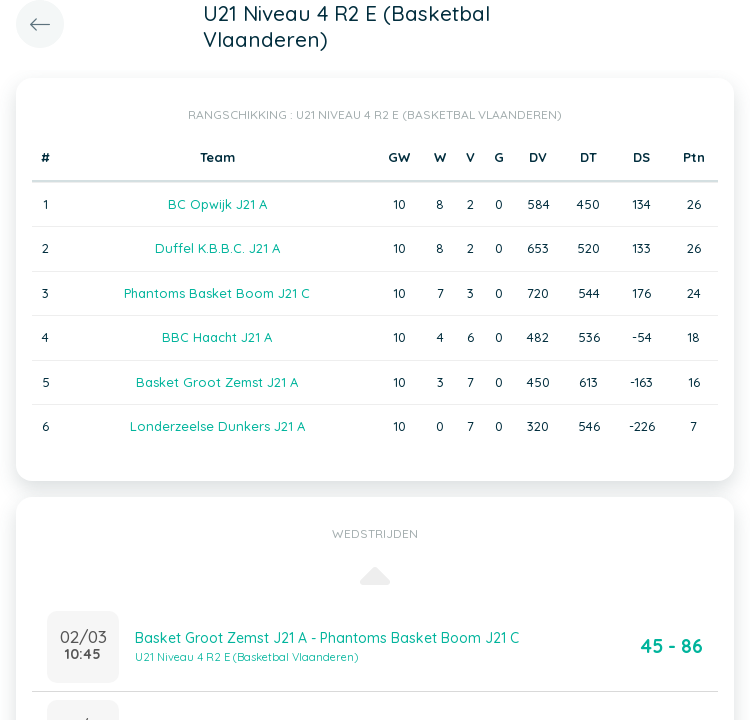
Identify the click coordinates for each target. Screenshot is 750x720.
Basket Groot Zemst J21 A (217, 382)
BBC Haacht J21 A (217, 337)
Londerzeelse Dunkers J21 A (217, 426)
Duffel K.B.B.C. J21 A (217, 248)
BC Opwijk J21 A (217, 204)
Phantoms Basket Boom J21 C (217, 293)
